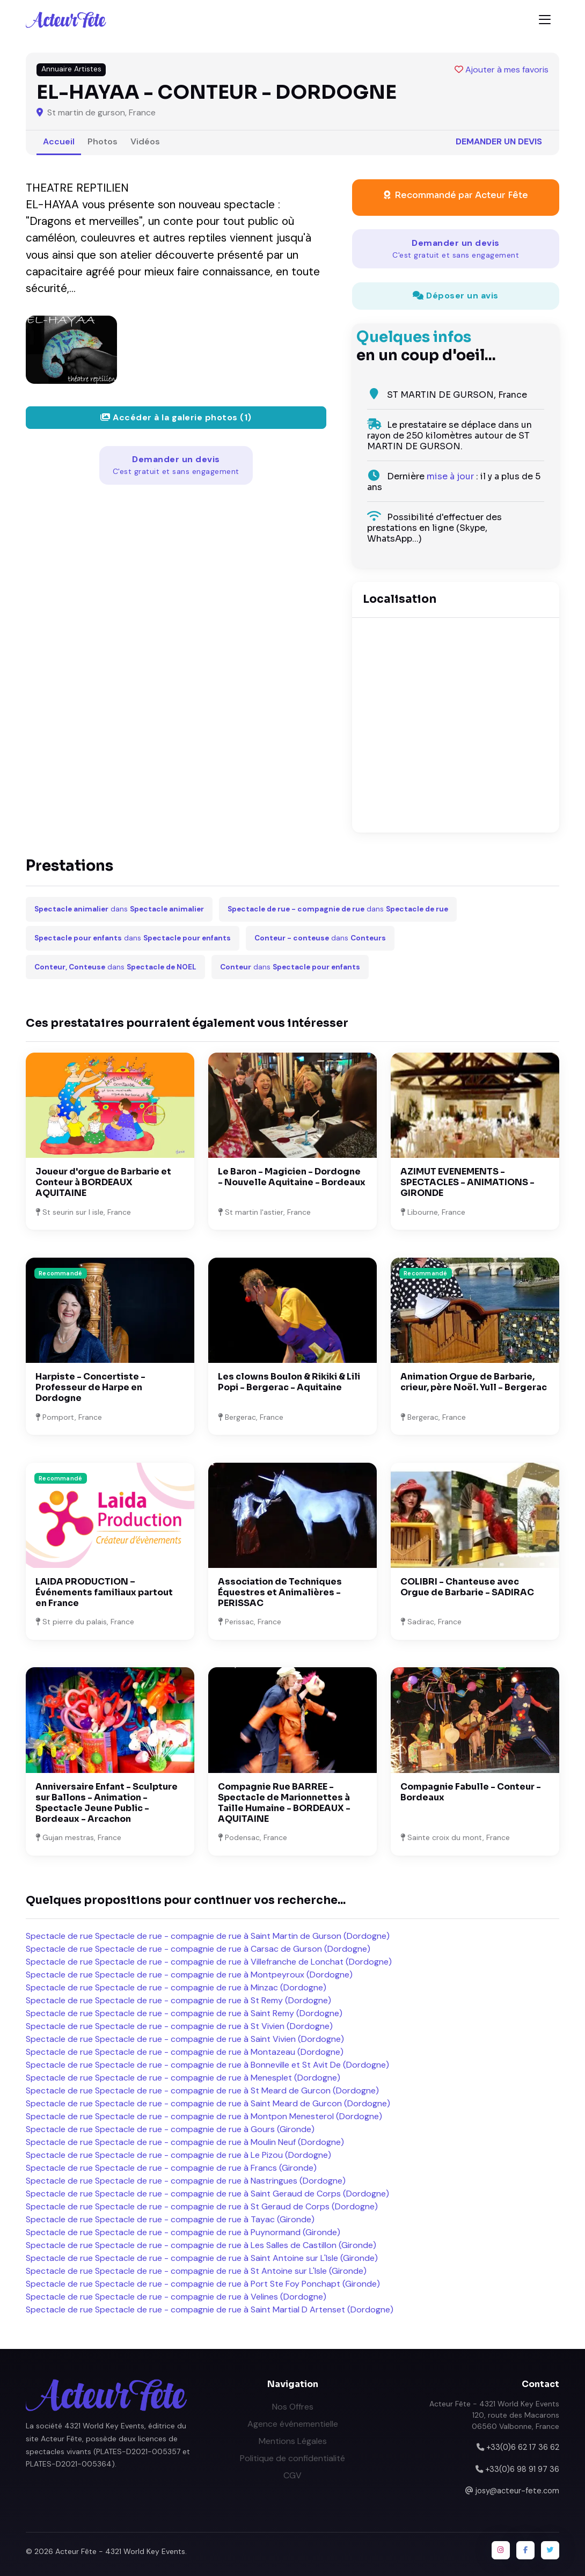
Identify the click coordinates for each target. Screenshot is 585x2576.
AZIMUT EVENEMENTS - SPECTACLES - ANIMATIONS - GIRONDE (467, 1182)
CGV (292, 2475)
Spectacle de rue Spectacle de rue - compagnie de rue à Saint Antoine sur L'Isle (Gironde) (202, 2258)
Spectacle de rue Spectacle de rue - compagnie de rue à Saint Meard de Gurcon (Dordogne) (208, 2103)
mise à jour (450, 476)
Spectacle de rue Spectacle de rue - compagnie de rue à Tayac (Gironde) (170, 2219)
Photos (102, 141)
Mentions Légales (293, 2441)
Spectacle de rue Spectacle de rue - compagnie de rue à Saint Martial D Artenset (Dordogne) (209, 2309)
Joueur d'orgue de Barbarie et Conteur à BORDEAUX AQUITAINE (103, 1182)
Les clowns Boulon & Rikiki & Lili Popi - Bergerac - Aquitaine (289, 1382)
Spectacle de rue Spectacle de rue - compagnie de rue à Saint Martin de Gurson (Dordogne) (208, 1936)
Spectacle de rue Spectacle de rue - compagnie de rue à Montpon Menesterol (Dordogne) (204, 2116)
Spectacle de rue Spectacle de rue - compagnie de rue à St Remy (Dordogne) (178, 2000)
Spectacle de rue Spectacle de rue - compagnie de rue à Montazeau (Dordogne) (184, 2051)
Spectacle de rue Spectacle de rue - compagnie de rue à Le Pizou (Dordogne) (178, 2155)
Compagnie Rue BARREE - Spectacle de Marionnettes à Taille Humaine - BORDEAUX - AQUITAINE (284, 1803)
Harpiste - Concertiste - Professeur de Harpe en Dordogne (90, 1387)
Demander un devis (499, 141)
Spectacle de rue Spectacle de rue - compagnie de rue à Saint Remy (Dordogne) (184, 2013)
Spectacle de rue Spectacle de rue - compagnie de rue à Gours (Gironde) (170, 2129)
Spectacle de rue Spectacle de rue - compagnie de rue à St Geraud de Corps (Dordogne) (202, 2206)
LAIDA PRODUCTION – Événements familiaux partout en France (104, 1592)
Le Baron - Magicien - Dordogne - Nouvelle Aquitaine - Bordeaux (291, 1177)
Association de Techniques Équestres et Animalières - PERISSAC (280, 1592)
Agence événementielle (292, 2423)
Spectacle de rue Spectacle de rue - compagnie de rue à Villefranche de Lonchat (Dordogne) (209, 1961)
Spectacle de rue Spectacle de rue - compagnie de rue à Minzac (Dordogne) (176, 1987)
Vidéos (145, 141)
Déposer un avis (456, 295)
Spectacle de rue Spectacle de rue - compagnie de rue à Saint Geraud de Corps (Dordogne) (207, 2193)
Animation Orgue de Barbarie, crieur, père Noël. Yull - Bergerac (473, 1382)
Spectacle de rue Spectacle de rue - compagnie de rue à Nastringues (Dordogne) (186, 2180)
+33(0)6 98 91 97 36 (522, 2469)
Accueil (59, 141)
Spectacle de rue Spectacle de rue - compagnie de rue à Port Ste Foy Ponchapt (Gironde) (203, 2283)
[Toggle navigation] (545, 19)
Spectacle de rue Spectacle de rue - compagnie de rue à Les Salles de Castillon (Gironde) (201, 2245)
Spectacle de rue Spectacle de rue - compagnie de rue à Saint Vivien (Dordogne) (185, 2039)
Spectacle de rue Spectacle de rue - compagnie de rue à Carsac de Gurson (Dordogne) (198, 1948)
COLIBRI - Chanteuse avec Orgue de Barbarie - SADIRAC (467, 1587)
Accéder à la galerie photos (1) (176, 417)
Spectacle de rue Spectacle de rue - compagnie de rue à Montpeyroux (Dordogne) (189, 1974)
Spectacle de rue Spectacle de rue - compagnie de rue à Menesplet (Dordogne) (183, 2077)
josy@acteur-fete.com (517, 2490)
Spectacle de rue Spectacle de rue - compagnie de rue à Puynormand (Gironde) (183, 2232)
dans (119, 909)
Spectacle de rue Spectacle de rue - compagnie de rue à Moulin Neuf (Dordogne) (185, 2142)
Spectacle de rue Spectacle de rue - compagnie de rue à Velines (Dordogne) (176, 2296)
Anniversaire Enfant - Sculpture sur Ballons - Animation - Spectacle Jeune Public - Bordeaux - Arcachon (106, 1803)
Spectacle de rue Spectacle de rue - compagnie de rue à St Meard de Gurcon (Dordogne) (202, 2090)
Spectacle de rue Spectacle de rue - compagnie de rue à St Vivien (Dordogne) (179, 2026)
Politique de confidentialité (292, 2458)
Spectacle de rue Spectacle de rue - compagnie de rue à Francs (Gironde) (171, 2167)
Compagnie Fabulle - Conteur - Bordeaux (470, 1792)
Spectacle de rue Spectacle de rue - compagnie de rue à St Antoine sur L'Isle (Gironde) (196, 2270)
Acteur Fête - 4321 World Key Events (120, 2551)
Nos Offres (292, 2406)
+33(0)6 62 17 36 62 (522, 2447)
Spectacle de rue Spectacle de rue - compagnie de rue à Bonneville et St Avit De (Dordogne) (207, 2064)
